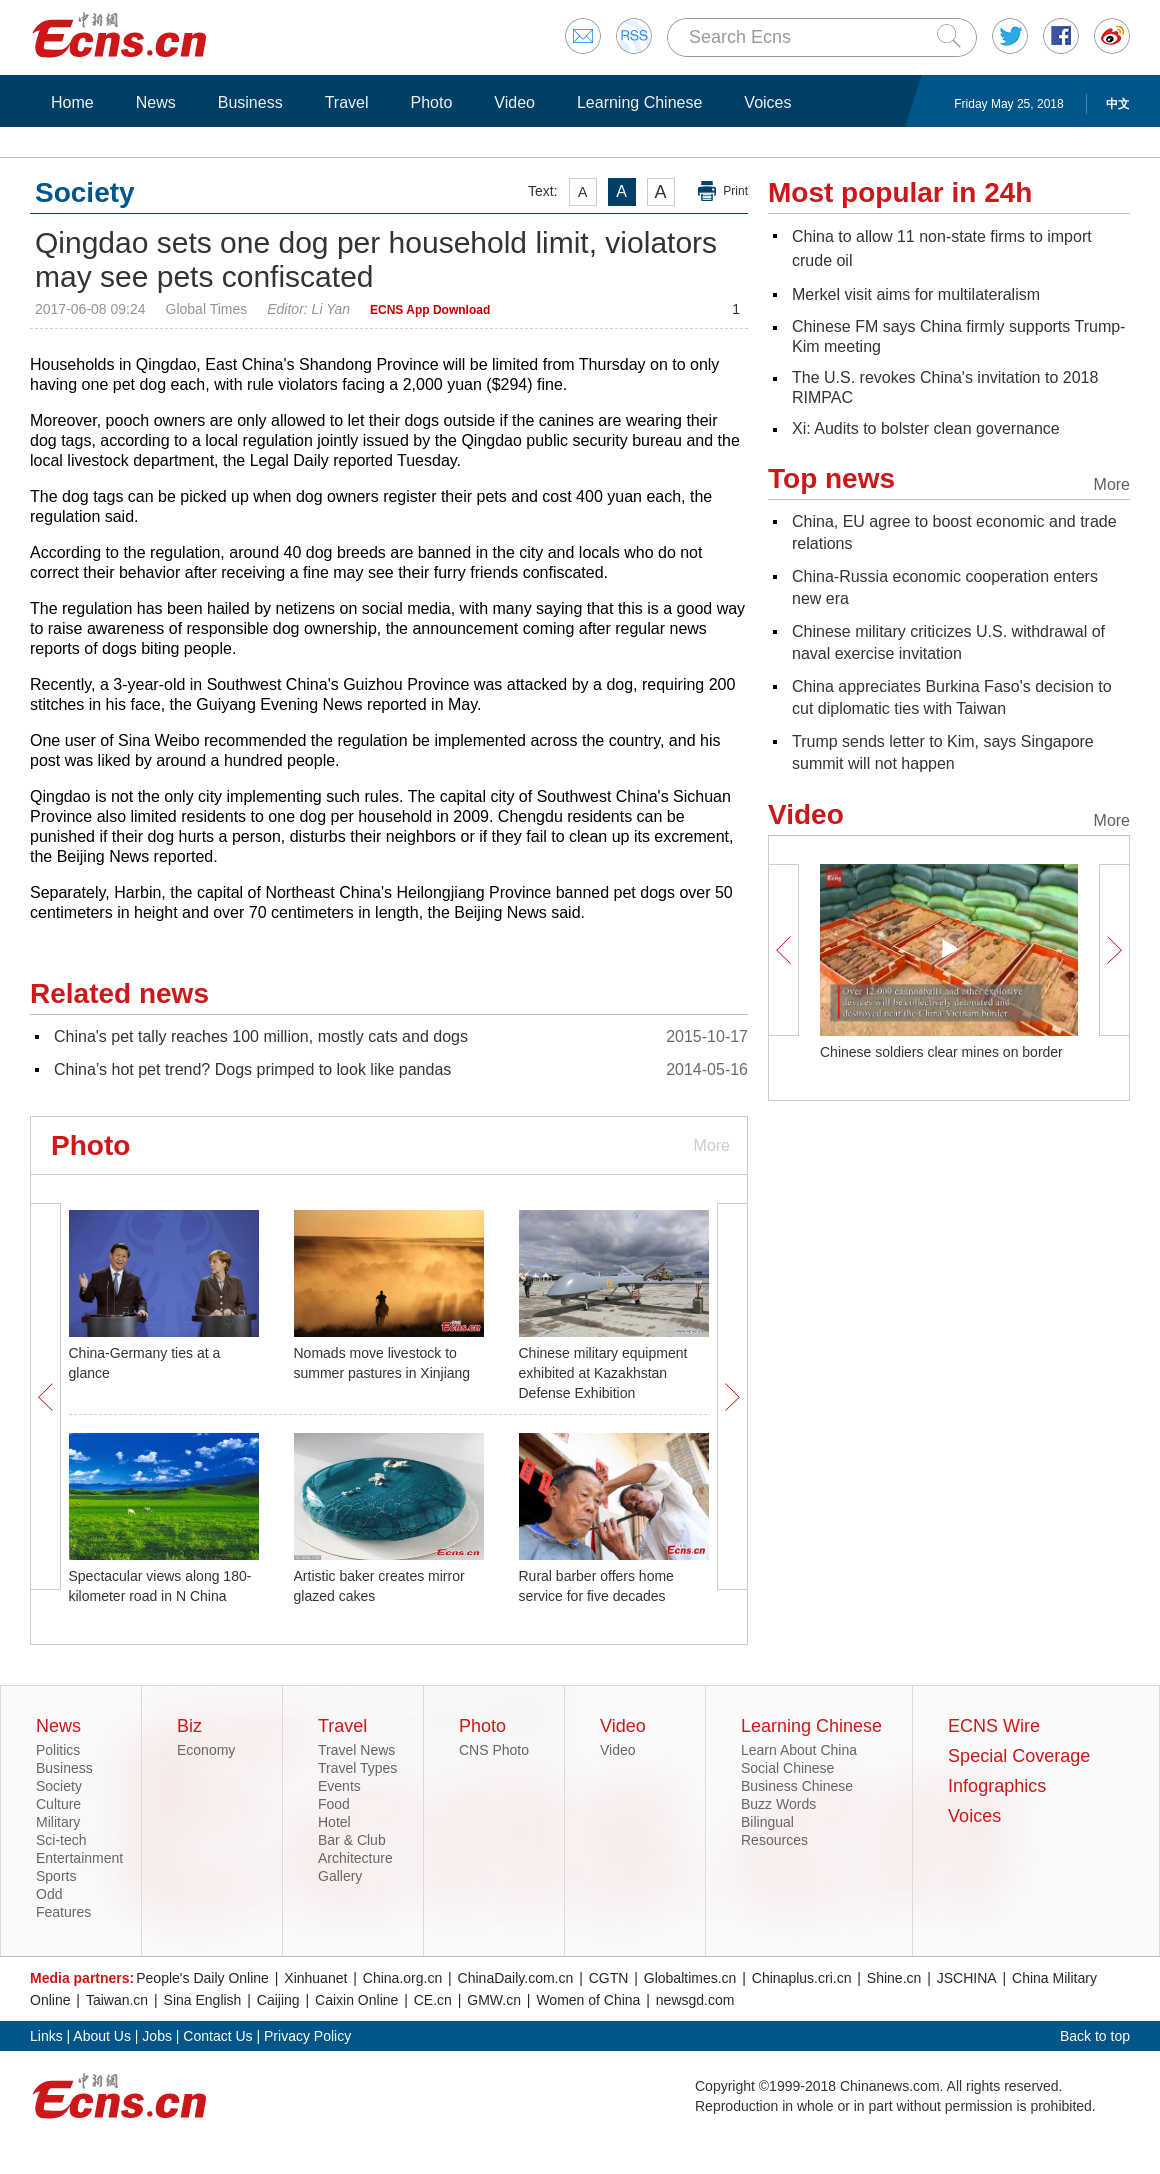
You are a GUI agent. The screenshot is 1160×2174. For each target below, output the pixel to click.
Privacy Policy (307, 2036)
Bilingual (767, 1822)
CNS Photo (494, 1750)
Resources (774, 1840)
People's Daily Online (202, 1978)
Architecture (355, 1858)
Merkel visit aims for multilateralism (916, 294)
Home (72, 102)
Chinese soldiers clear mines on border (941, 1052)
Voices (767, 102)
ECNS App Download (430, 310)
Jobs (157, 2036)
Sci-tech (61, 1840)
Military (58, 1822)
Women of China (588, 2000)
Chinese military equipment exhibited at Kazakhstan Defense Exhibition (603, 1373)
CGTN (609, 1978)
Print (735, 191)
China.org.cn (402, 1978)
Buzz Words (778, 1804)
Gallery (340, 1876)
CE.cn (433, 2000)
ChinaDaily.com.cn (516, 1978)
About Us (102, 2036)
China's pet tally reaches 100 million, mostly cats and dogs (261, 1036)
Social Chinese (787, 1768)
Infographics (997, 1786)
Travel (347, 102)
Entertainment (79, 1858)
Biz (189, 1726)
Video (514, 102)
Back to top (1095, 2036)
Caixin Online (356, 2000)
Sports (56, 1876)
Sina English (203, 2000)
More (712, 1145)
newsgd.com (695, 2000)
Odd (49, 1894)
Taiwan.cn (117, 2000)
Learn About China (799, 1750)
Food (334, 1804)
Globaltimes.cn (690, 1978)
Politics (58, 1750)
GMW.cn (494, 2000)
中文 (1118, 104)
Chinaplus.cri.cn (802, 1978)
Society (59, 1786)
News (156, 102)
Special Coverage (1019, 1756)
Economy (206, 1750)
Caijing (278, 2000)
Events (339, 1786)
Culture (58, 1804)
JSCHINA (967, 1978)
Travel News (356, 1750)
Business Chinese (797, 1786)
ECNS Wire (994, 1726)
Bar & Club (352, 1840)
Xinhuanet (315, 1978)
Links (46, 2036)
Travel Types (357, 1768)
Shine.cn (894, 1978)
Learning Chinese (639, 102)
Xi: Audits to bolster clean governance (926, 428)
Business (250, 102)
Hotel (334, 1822)
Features (63, 1912)
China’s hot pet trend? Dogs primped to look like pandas (252, 1069)
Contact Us (217, 2036)
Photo (431, 102)
